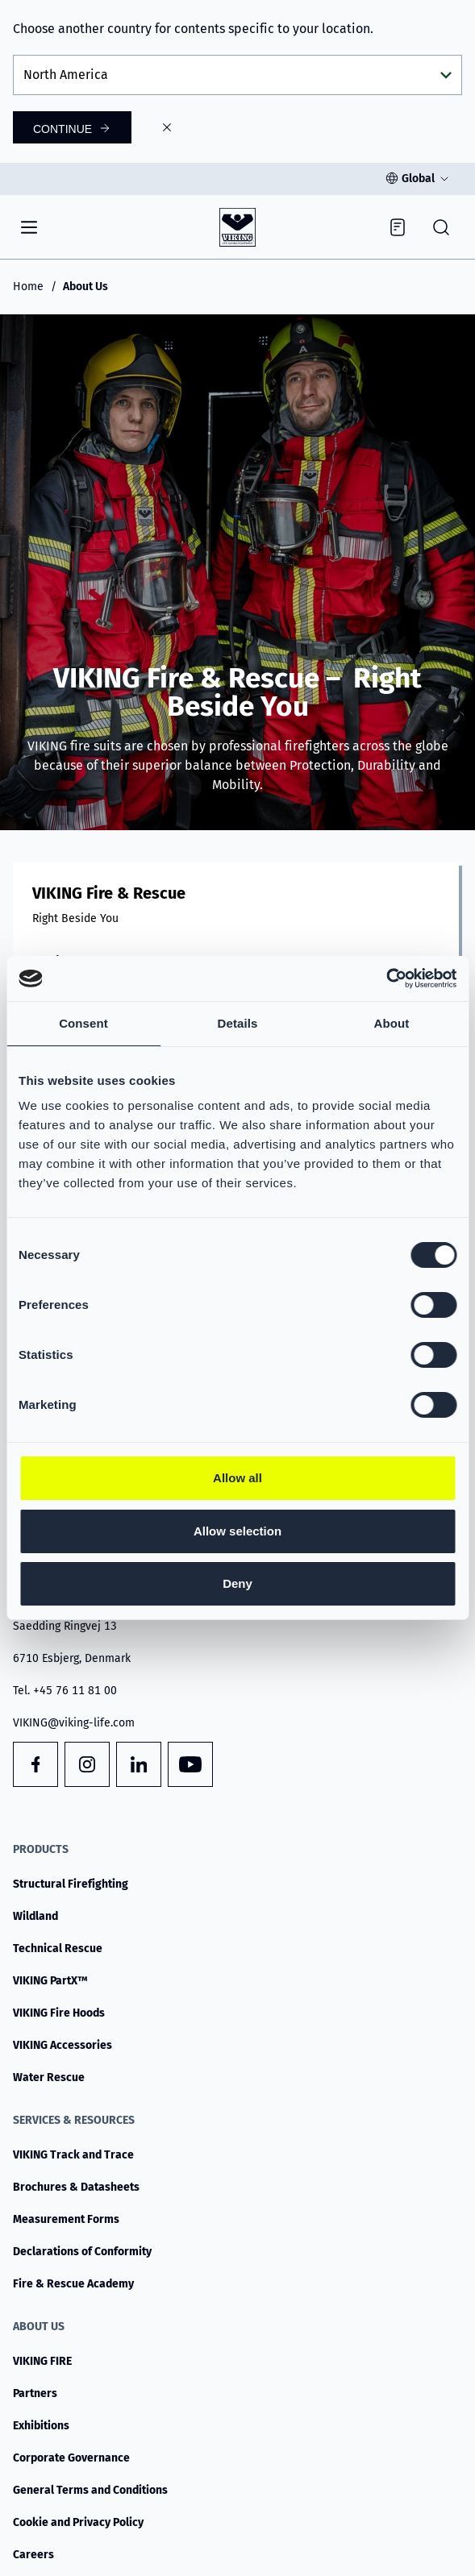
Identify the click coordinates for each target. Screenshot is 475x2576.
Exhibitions (41, 2426)
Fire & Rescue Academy (73, 2284)
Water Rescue (49, 2077)
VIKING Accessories (62, 2045)
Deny (237, 1583)
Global (418, 178)
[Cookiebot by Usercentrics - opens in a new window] (385, 978)
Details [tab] (238, 1023)
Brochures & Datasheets (76, 2187)
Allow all (237, 1478)
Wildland (35, 1916)
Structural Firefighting (70, 1884)
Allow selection (237, 1531)
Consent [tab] (83, 1023)
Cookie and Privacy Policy (78, 2522)
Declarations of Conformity (82, 2251)
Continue (62, 129)
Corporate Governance (71, 2458)
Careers (33, 2554)
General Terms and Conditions (90, 2490)
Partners (35, 2393)
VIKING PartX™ (50, 1981)
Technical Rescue (57, 1948)
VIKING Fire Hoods (59, 2013)
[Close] (167, 127)
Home (28, 286)
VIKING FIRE (42, 2361)
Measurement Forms (66, 2219)
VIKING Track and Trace (73, 2155)
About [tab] (392, 1023)
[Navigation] (29, 227)
